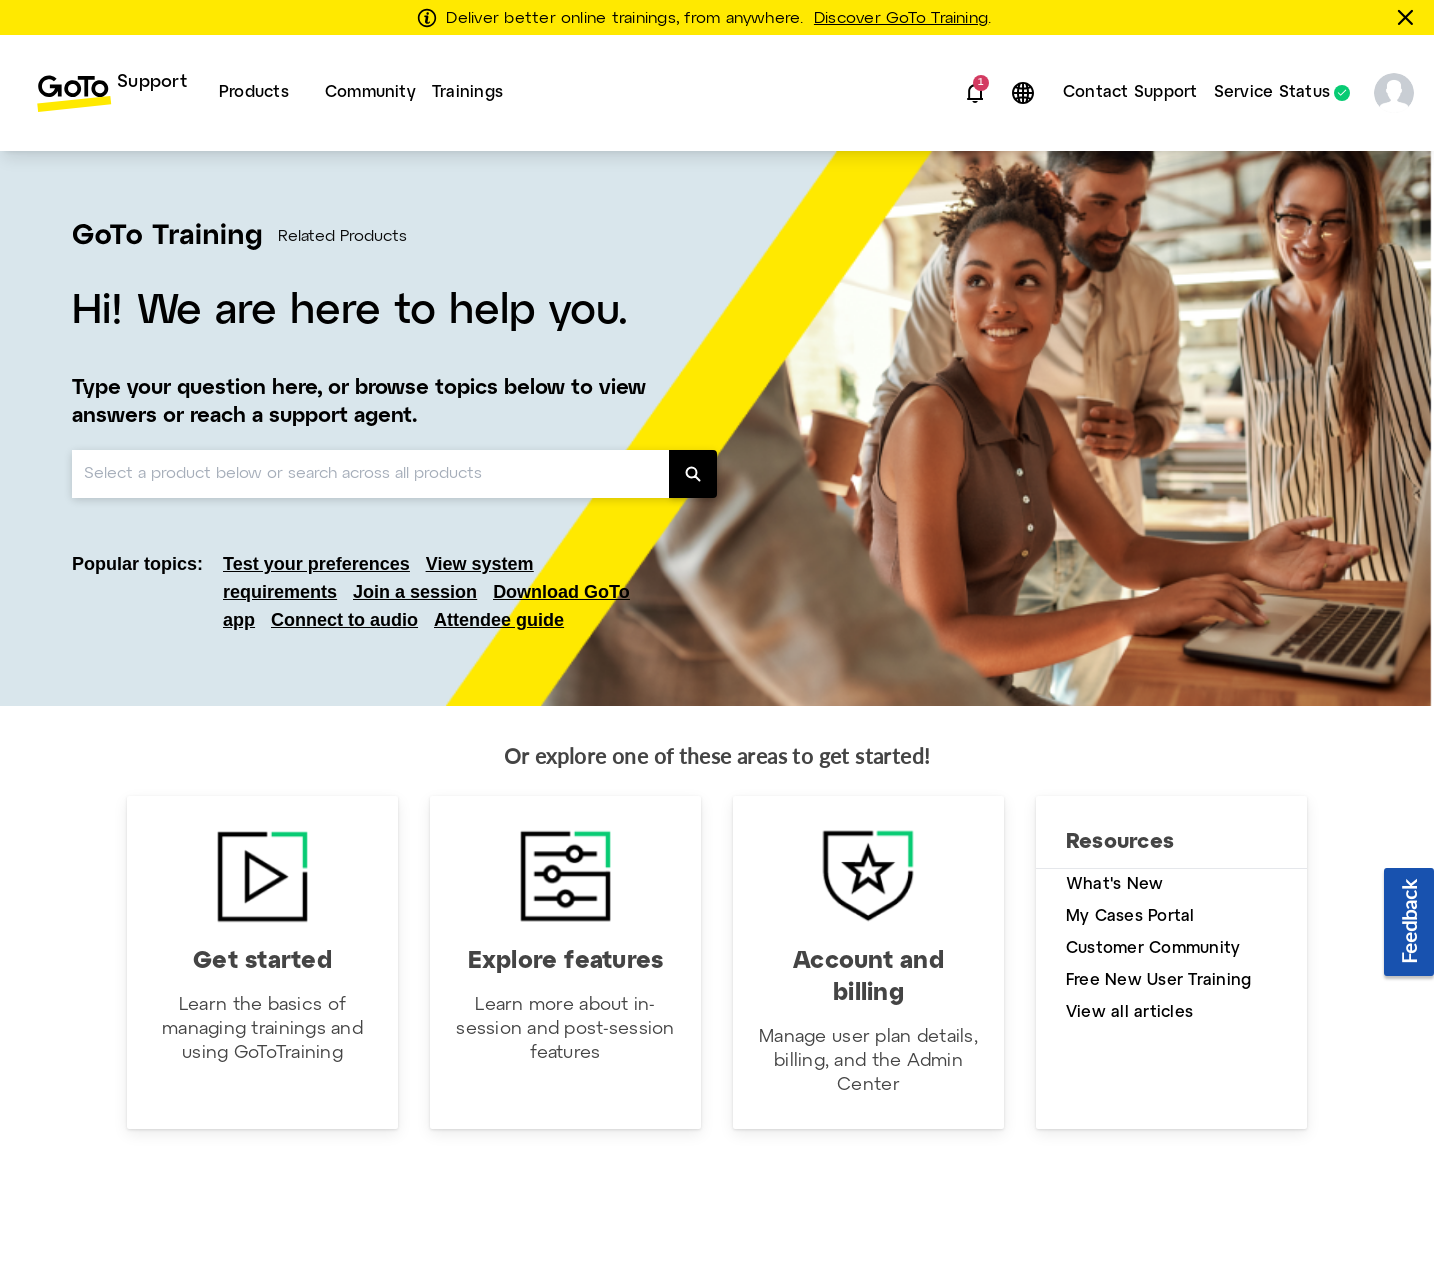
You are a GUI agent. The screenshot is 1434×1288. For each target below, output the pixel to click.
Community (370, 92)
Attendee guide (499, 620)
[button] (975, 93)
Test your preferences (316, 564)
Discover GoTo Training (901, 19)
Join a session (415, 592)
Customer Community (1153, 948)
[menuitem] (111, 93)
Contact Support (1130, 92)
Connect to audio (344, 620)
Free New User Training (1158, 980)
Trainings (467, 92)
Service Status (1272, 93)
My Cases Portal (1130, 916)
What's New (1114, 884)
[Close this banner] (1409, 17)
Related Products (342, 237)
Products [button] (254, 92)
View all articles (1129, 1012)
